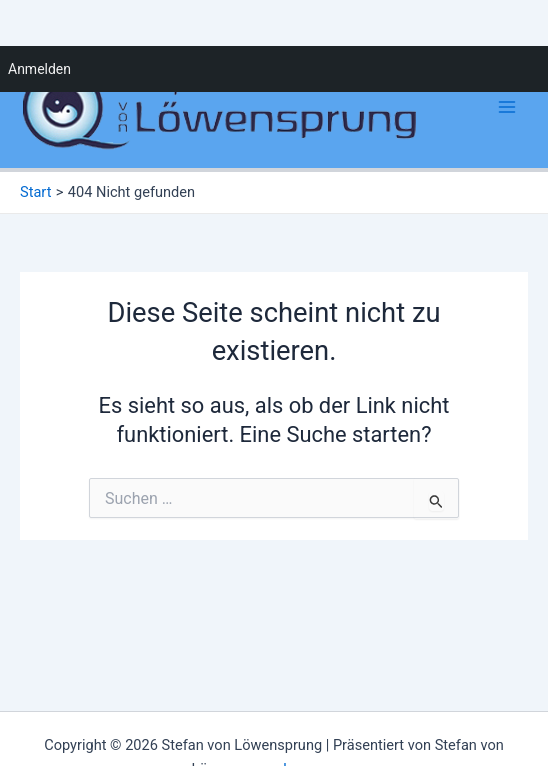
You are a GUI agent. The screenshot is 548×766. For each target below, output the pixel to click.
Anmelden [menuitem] (39, 69)
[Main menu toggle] (507, 107)
